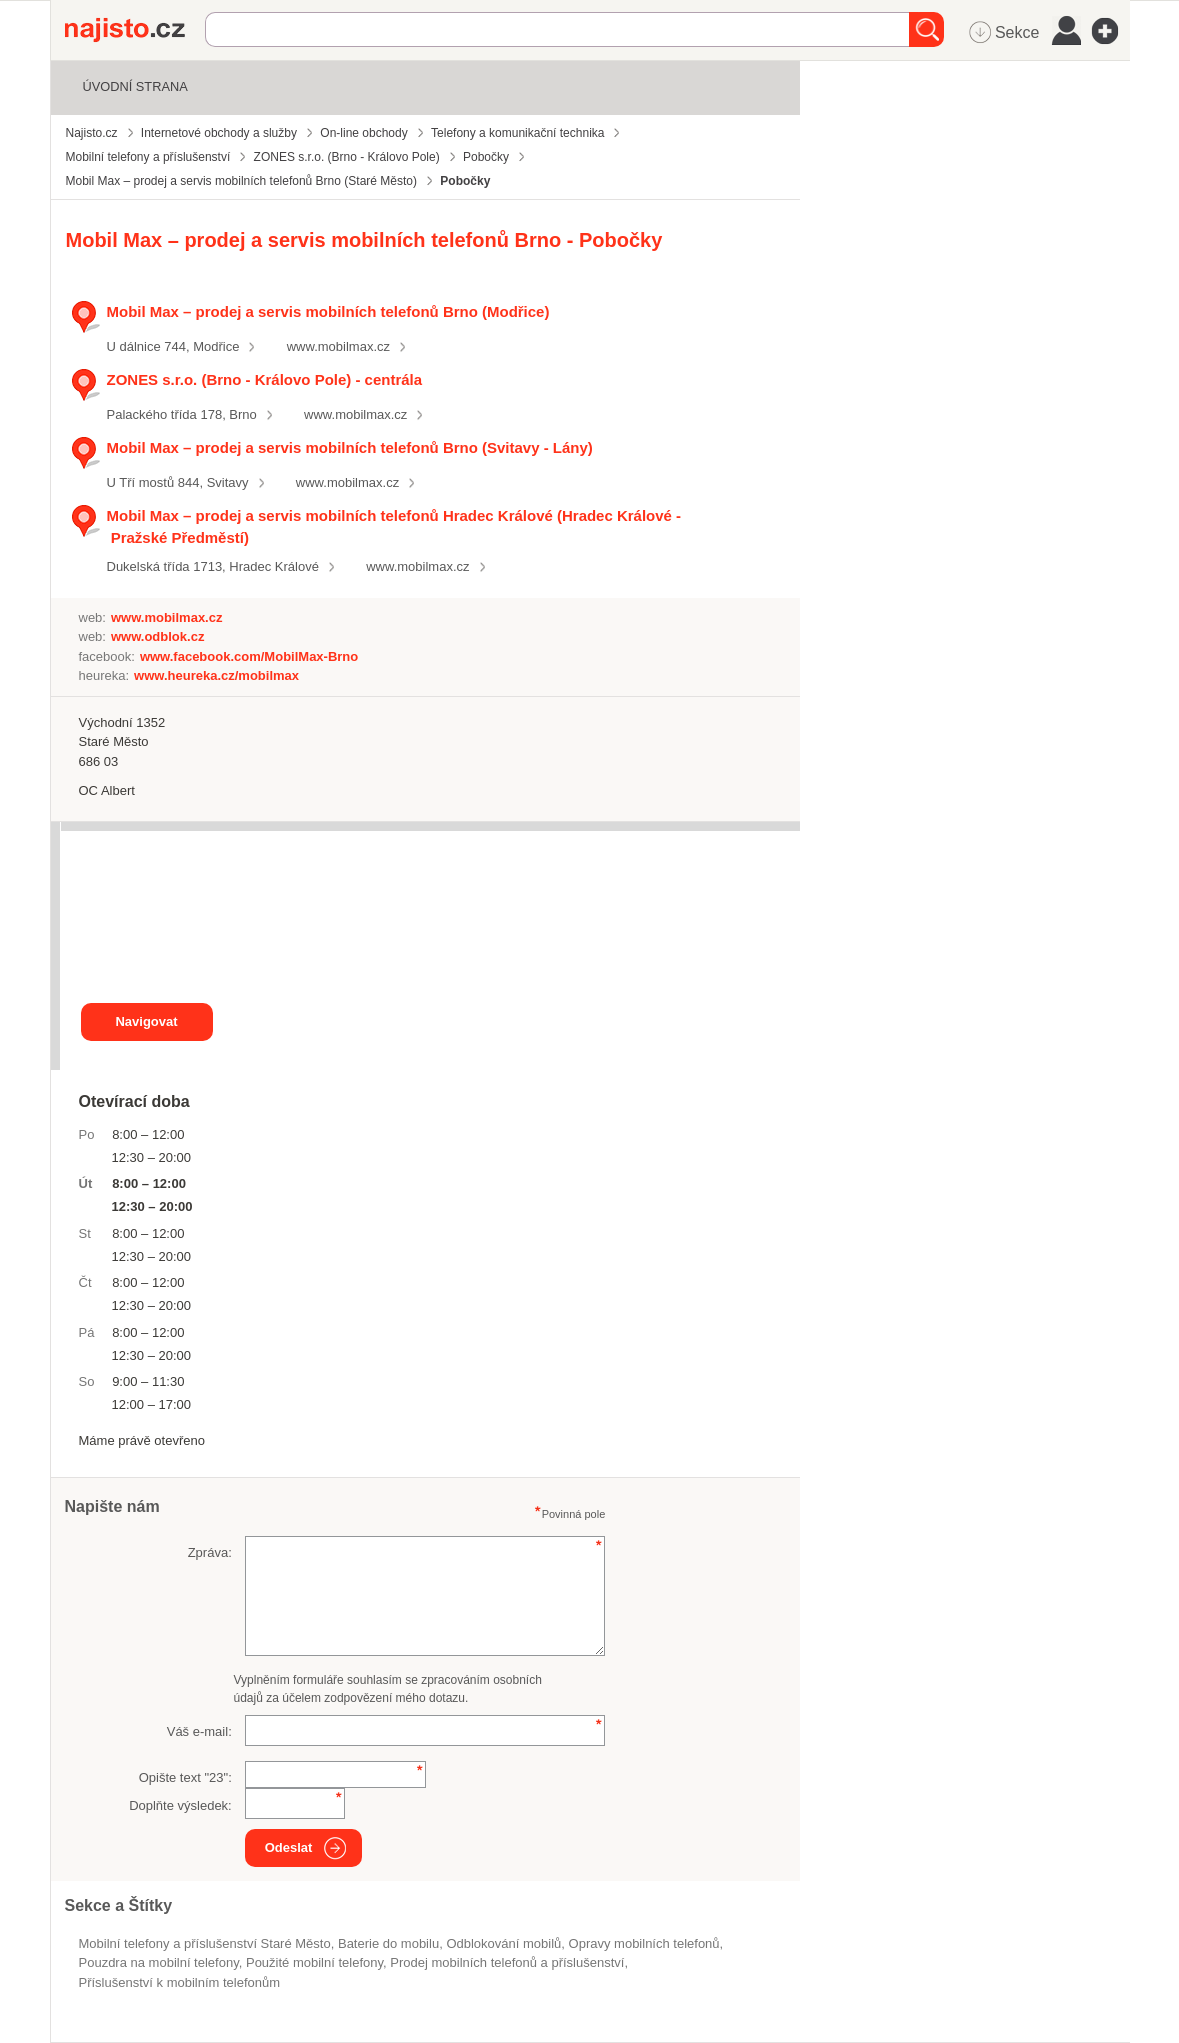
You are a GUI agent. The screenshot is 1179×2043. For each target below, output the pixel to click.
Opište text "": (185, 1777)
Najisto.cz (135, 30)
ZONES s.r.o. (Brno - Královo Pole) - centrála (265, 379)
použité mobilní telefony (314, 1962)
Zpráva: (210, 1552)
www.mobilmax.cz (338, 346)
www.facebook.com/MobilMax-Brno (249, 656)
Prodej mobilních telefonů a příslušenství (507, 1962)
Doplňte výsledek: (180, 1805)
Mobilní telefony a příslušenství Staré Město (205, 1943)
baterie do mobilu (388, 1943)
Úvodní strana (135, 86)
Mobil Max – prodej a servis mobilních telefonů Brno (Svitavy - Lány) (350, 447)
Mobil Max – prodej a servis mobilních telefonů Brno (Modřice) (328, 311)
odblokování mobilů (503, 1943)
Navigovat (146, 1021)
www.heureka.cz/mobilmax (216, 675)
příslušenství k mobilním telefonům (180, 1982)
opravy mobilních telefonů (644, 1943)
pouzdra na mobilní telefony (159, 1962)
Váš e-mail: (199, 1731)
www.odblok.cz (157, 636)
